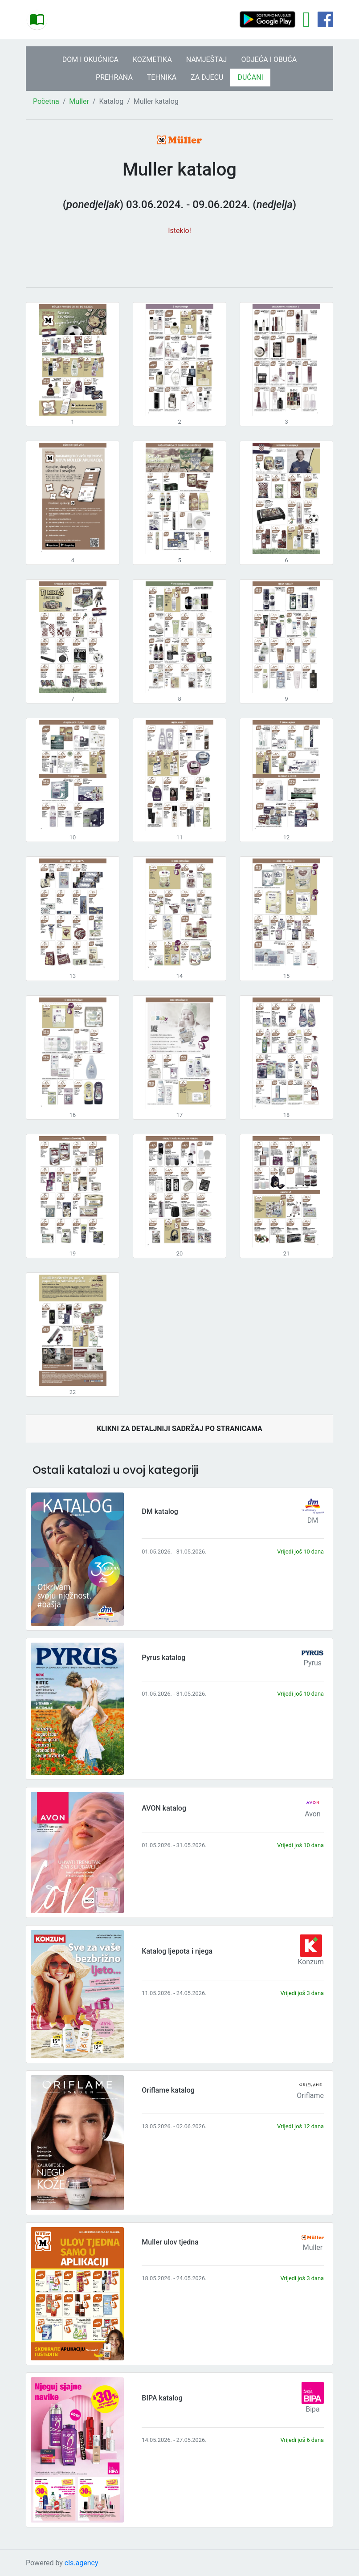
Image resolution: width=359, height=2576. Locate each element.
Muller (79, 101)
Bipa (313, 2409)
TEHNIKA (161, 77)
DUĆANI (250, 77)
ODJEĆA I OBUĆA (269, 59)
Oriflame (310, 2095)
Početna (46, 101)
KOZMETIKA (152, 59)
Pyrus (313, 1663)
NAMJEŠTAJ (206, 59)
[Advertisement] (179, 256)
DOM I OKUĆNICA (90, 59)
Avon (313, 1814)
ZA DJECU (207, 77)
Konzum (311, 1962)
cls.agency (81, 2563)
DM (312, 1520)
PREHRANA (114, 77)
